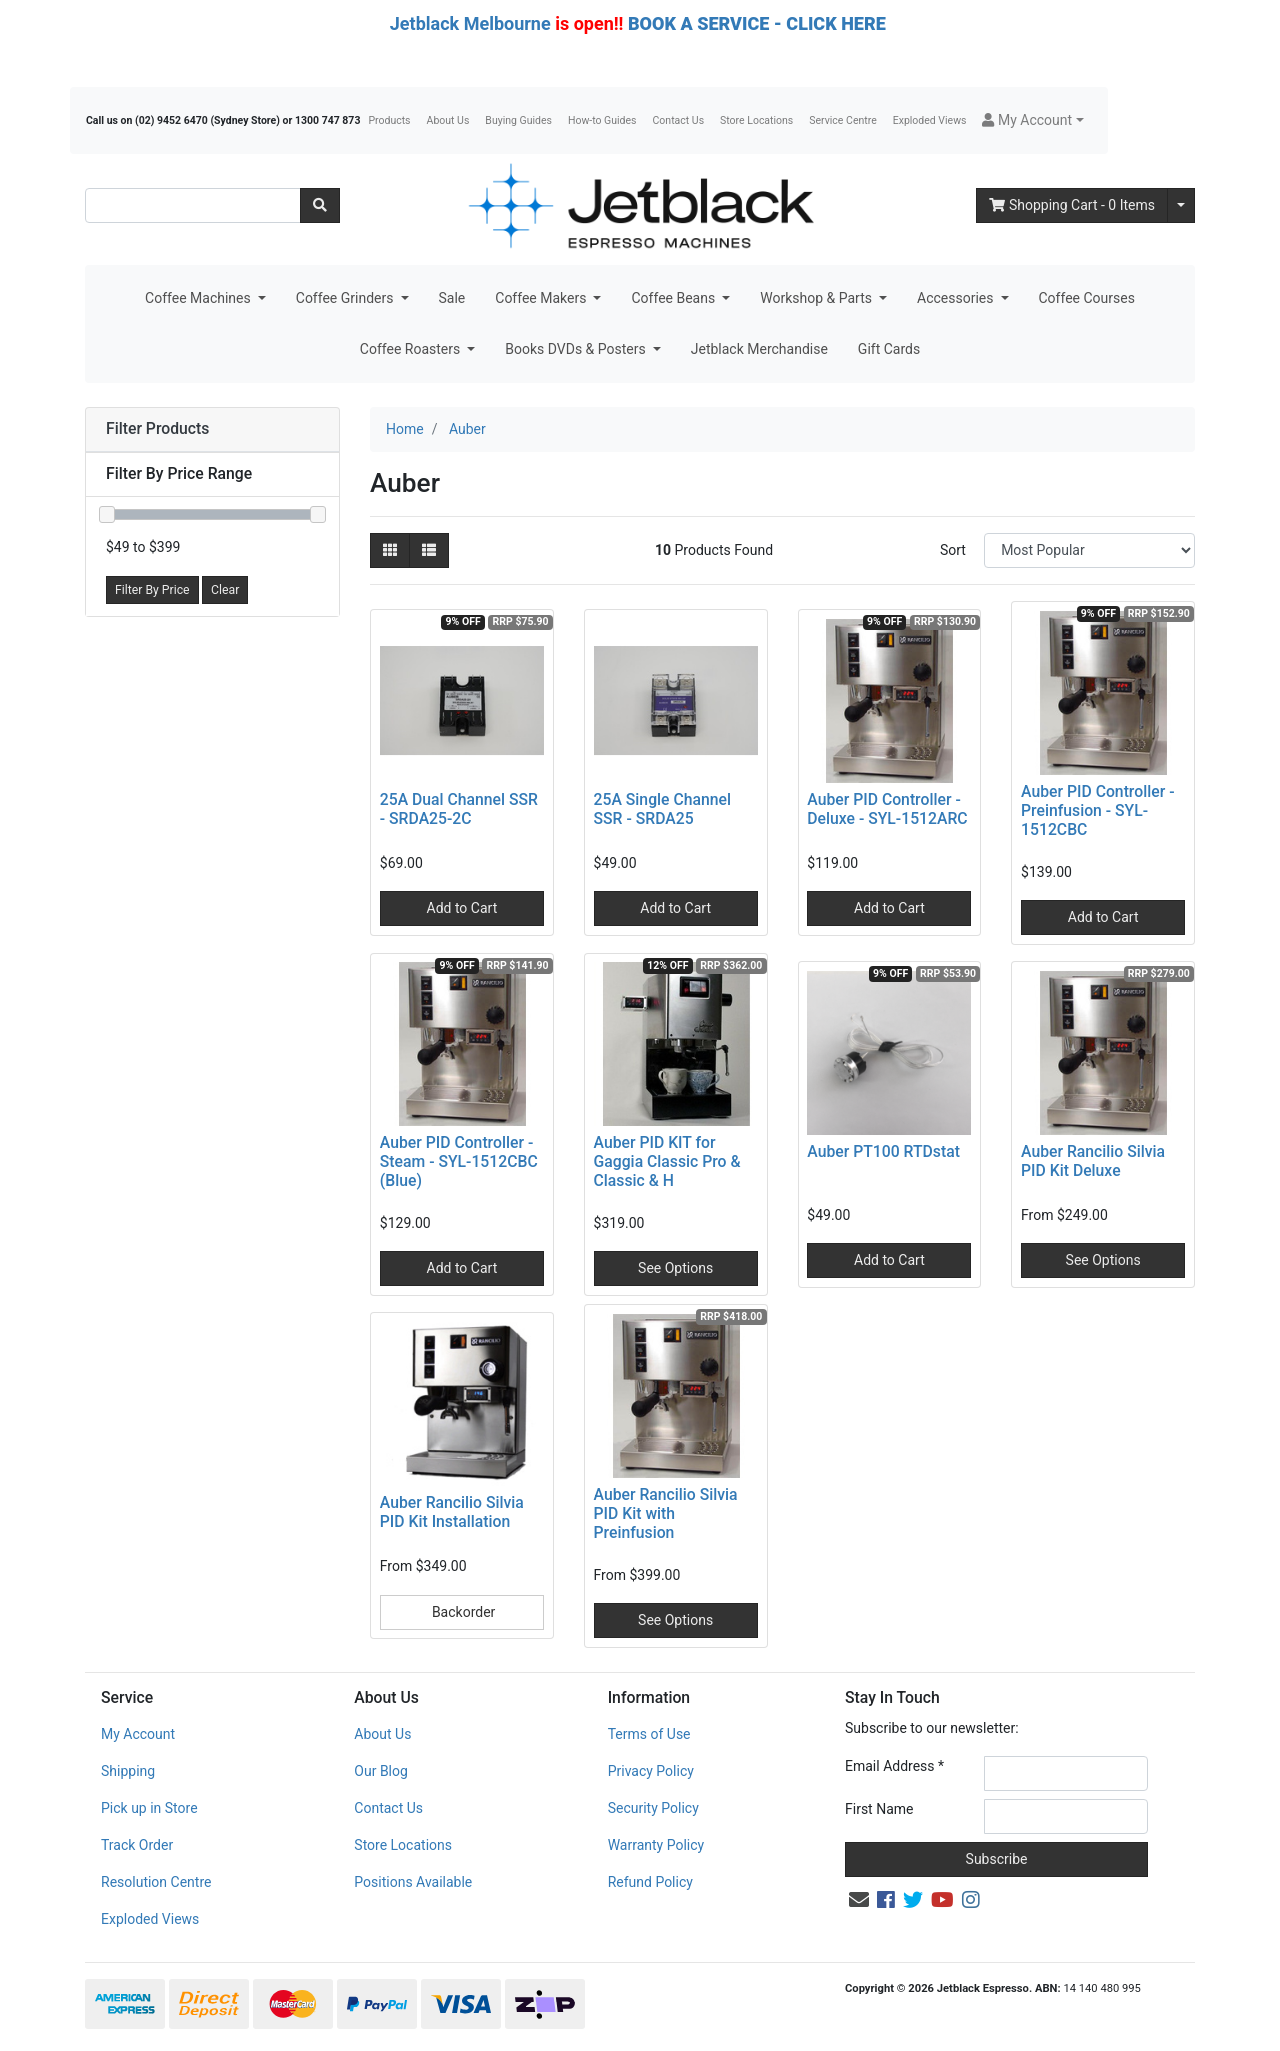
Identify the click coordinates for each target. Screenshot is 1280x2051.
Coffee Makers (542, 298)
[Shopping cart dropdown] (1181, 205)
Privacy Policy (651, 1771)
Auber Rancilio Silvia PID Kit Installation (452, 1512)
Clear (225, 590)
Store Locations (756, 120)
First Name (879, 1809)
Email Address (894, 1766)
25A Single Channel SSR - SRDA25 (662, 809)
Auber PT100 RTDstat (883, 1151)
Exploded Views (930, 120)
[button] (1032, 120)
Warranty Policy (656, 1845)
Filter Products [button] (157, 429)
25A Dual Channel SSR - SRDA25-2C (459, 809)
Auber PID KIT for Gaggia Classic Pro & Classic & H (667, 1161)
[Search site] (320, 205)
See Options (675, 1268)
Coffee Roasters (412, 349)
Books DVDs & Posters (577, 349)
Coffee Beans (674, 298)
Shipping (128, 1771)
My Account (138, 1734)
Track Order (137, 1845)
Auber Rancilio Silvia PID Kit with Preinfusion (666, 1513)
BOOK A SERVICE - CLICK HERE (757, 23)
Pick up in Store (149, 1808)
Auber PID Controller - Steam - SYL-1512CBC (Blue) (459, 1161)
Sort (953, 550)
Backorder (461, 1612)
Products (389, 120)
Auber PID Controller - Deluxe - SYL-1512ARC (887, 809)
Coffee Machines (199, 298)
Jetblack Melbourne (470, 23)
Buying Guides (518, 120)
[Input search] (193, 205)
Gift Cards (889, 349)
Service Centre (842, 120)
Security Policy (653, 1808)
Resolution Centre (156, 1882)
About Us (448, 120)
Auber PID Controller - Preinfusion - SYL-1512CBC (1097, 810)
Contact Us (679, 120)
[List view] (429, 550)
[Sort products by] (1089, 550)
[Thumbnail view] (390, 550)
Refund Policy (650, 1882)
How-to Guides (602, 120)
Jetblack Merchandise (759, 349)
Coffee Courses (1087, 298)
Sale (452, 298)
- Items (1072, 205)
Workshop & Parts (817, 298)
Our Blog (381, 1771)
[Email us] (859, 1900)
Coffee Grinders (346, 298)
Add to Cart (462, 908)
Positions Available (413, 1882)
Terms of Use (649, 1734)
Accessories (957, 298)
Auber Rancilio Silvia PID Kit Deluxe (1093, 1161)
